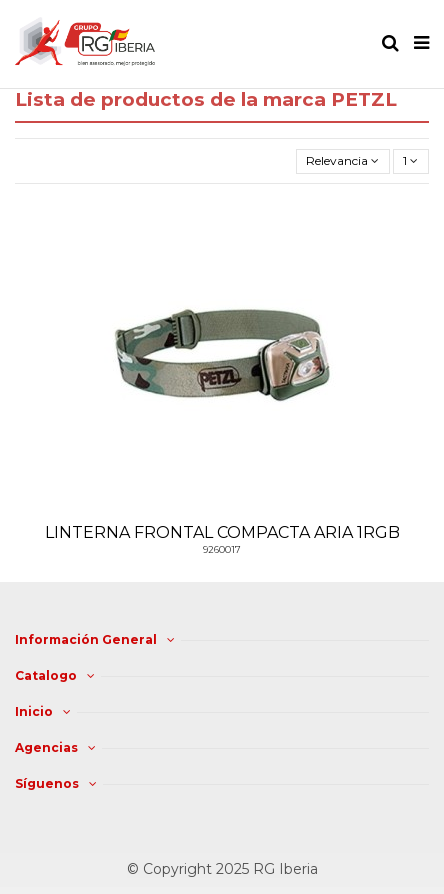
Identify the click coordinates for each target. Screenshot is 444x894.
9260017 (222, 549)
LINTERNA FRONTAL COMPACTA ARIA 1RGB (222, 532)
